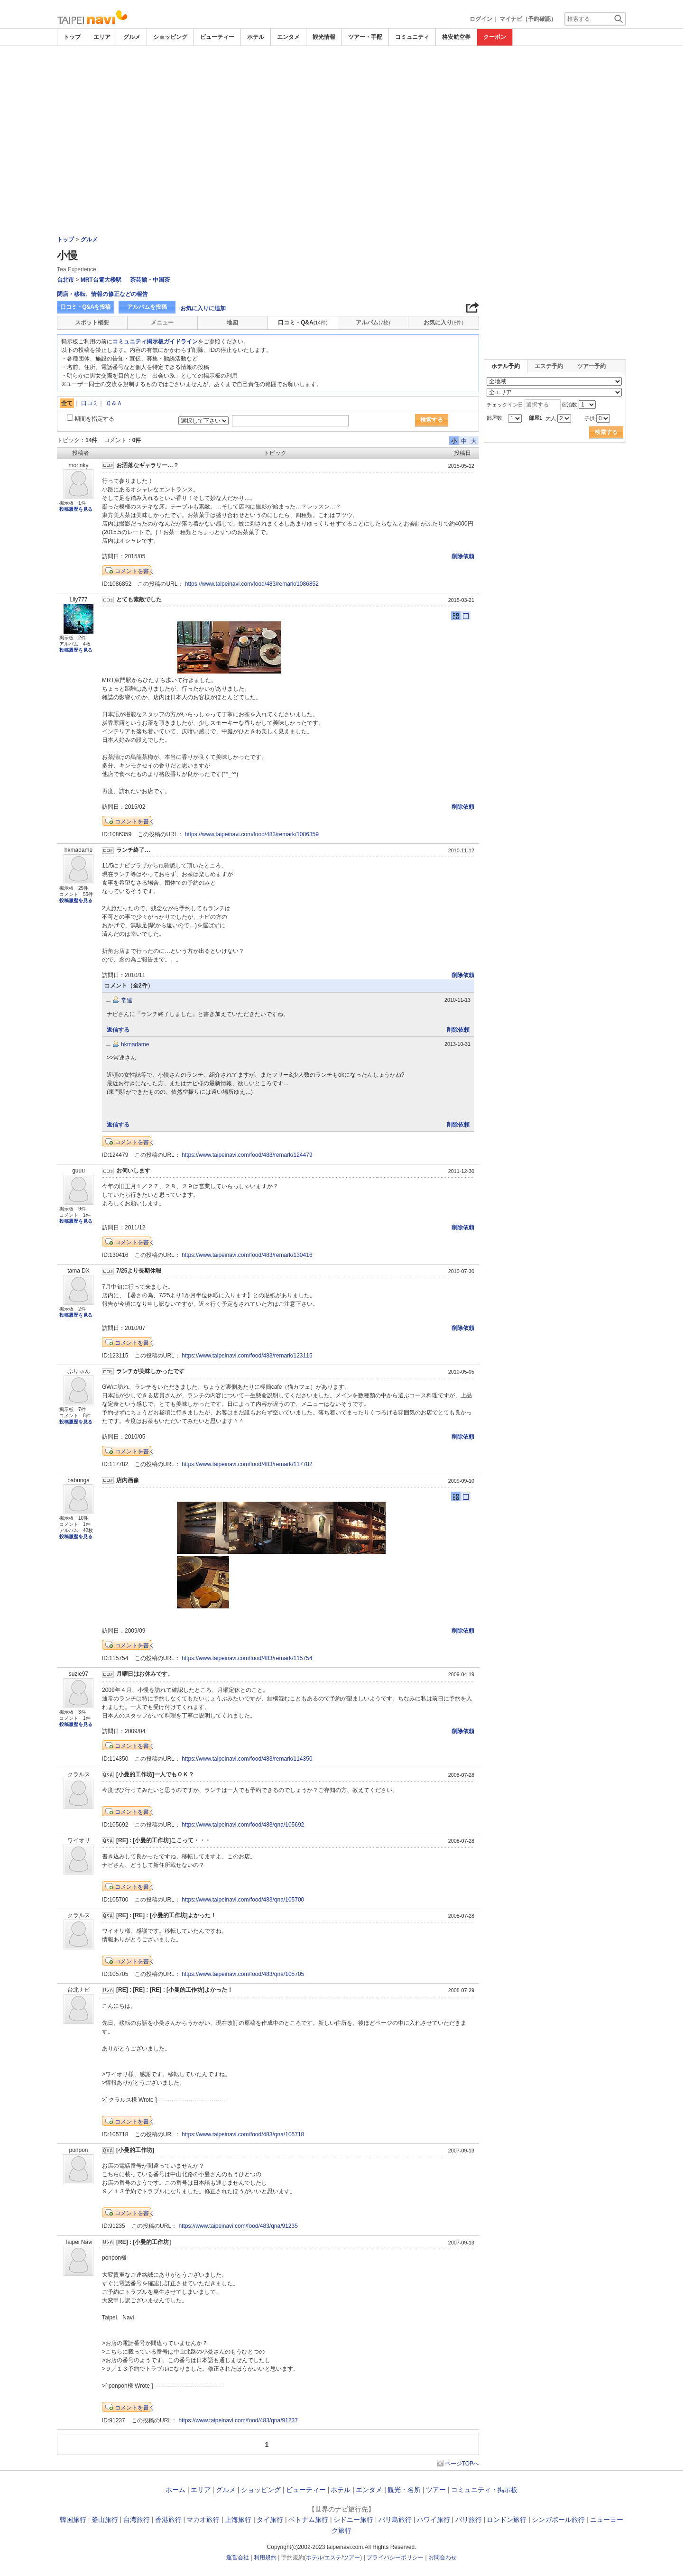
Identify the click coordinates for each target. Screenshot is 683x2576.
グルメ (131, 37)
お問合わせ (442, 2557)
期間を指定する (94, 418)
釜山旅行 (105, 2519)
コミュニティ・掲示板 (484, 2489)
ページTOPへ (462, 2463)
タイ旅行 (270, 2519)
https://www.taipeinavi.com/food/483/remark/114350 (247, 1758)
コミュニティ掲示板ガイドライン (155, 341)
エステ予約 (549, 366)
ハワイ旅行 (433, 2519)
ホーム (175, 2489)
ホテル (255, 37)
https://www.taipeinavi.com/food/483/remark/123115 (247, 1355)
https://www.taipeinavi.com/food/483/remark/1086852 (252, 584)
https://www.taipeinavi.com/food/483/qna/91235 (238, 2226)
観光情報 (324, 37)
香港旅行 (168, 2519)
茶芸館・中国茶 (150, 280)
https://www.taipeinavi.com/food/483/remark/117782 (247, 1464)
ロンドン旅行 (506, 2519)
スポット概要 (92, 322)
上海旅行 (238, 2519)
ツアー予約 (591, 366)
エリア (102, 37)
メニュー (162, 322)
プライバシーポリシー (395, 2557)
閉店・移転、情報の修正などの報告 (102, 294)
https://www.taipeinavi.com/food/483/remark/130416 (247, 1255)
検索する (431, 419)
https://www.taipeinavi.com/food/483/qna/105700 (243, 1899)
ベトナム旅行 (308, 2519)
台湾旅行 (136, 2519)
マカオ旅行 (203, 2519)
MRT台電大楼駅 (101, 280)
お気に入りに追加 (203, 308)
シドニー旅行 (353, 2519)
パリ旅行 (468, 2519)
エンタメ (288, 37)
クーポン (494, 37)
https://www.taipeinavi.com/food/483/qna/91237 (238, 2420)
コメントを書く (135, 571)
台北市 (65, 280)
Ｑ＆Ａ (114, 403)
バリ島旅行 (395, 2519)
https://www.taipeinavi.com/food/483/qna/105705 (243, 1974)
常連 (126, 1000)
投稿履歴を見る (75, 509)
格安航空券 (456, 37)
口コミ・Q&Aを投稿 (85, 307)
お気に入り (443, 322)
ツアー (436, 2489)
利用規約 (265, 2557)
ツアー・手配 (365, 37)
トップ (72, 37)
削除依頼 (463, 556)
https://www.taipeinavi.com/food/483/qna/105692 (243, 1824)
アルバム (373, 322)
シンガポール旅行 (558, 2519)
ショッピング (170, 37)
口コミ (89, 403)
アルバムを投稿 (147, 307)
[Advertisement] (341, 72)
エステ (333, 2557)
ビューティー (217, 37)
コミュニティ (412, 37)
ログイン (481, 19)
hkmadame (135, 1044)
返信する (118, 1029)
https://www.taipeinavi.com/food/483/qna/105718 (243, 2134)
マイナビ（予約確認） (527, 19)
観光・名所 (404, 2489)
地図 (232, 322)
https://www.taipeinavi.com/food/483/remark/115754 (247, 1658)
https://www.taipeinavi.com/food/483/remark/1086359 (252, 834)
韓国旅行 (73, 2519)
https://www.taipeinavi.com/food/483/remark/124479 (247, 1155)
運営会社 (237, 2557)
